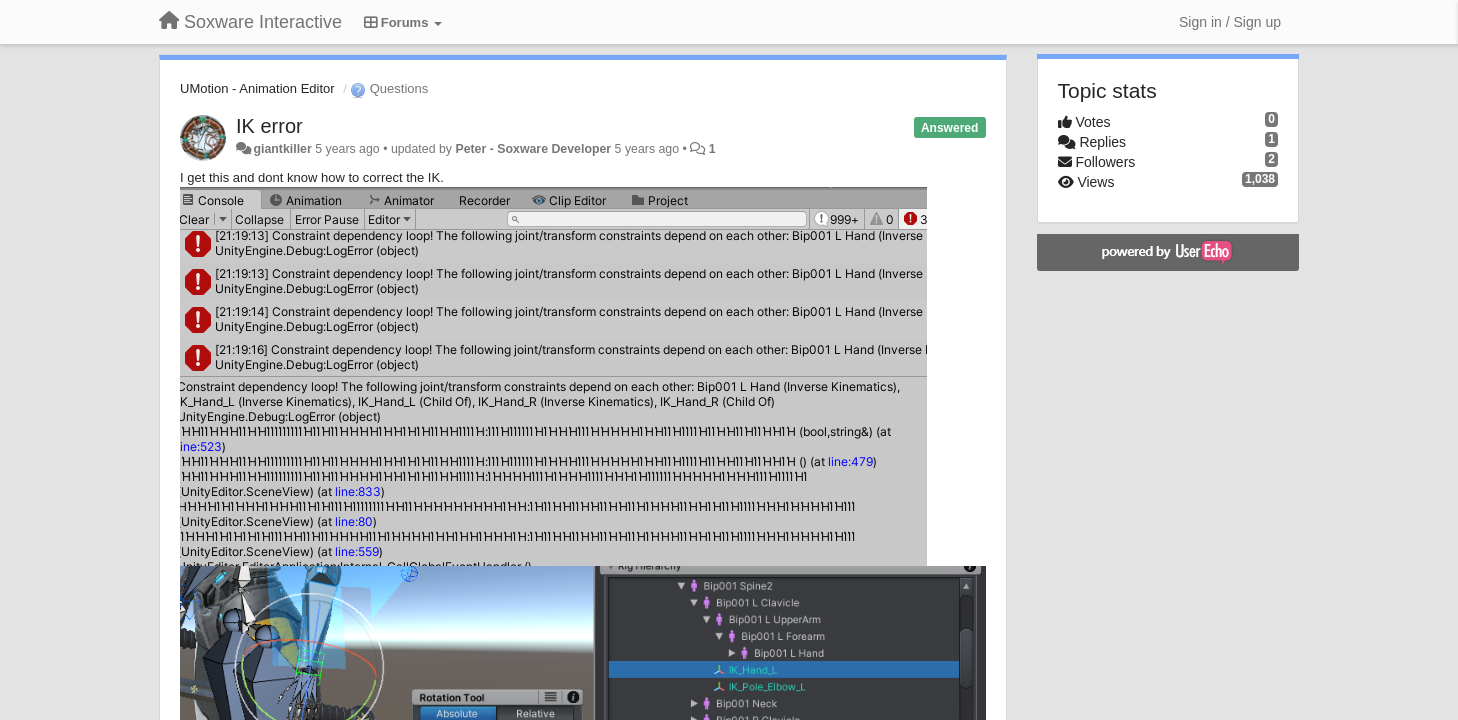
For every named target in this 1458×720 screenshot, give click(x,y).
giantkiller (282, 149)
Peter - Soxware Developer (533, 149)
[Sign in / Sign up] (1230, 22)
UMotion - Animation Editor (257, 88)
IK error (269, 126)
